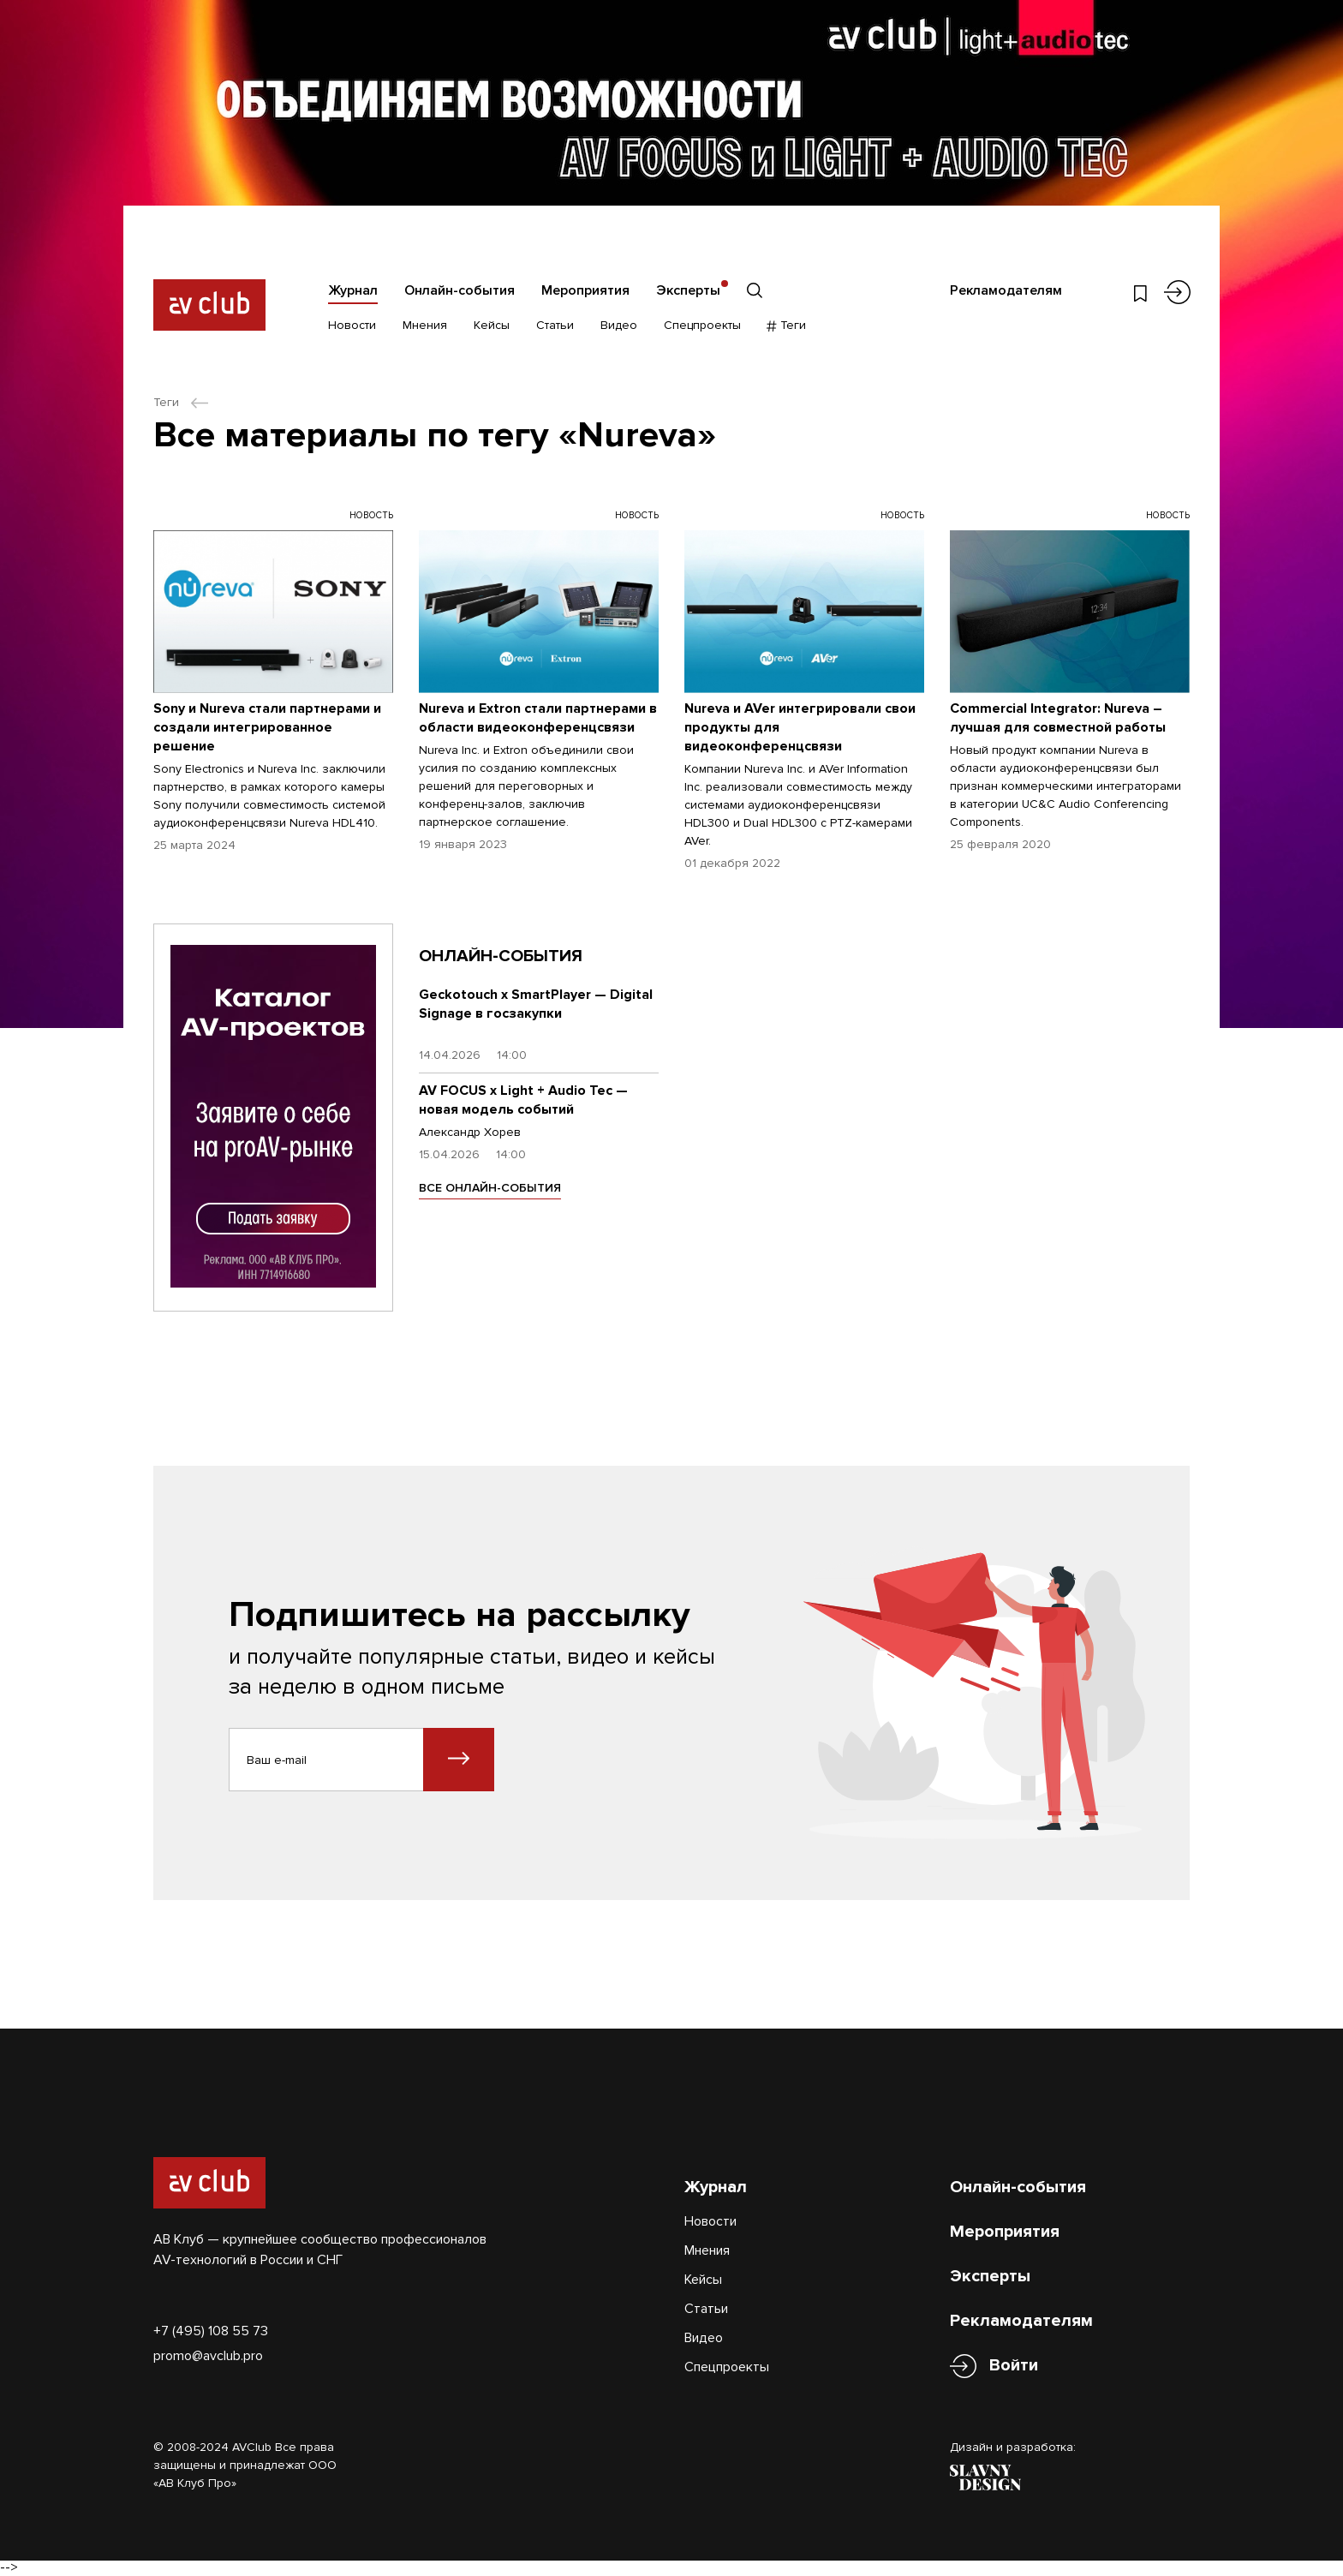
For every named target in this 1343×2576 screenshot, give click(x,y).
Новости (352, 325)
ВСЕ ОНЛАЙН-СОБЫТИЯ (490, 1187)
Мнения (425, 325)
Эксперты (688, 290)
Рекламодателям (1006, 290)
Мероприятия (585, 290)
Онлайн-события (459, 290)
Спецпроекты (702, 325)
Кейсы (492, 325)
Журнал (353, 290)
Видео (618, 325)
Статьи (555, 325)
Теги (786, 325)
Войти (1013, 2365)
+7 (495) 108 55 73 (210, 2331)
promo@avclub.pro (208, 2355)
